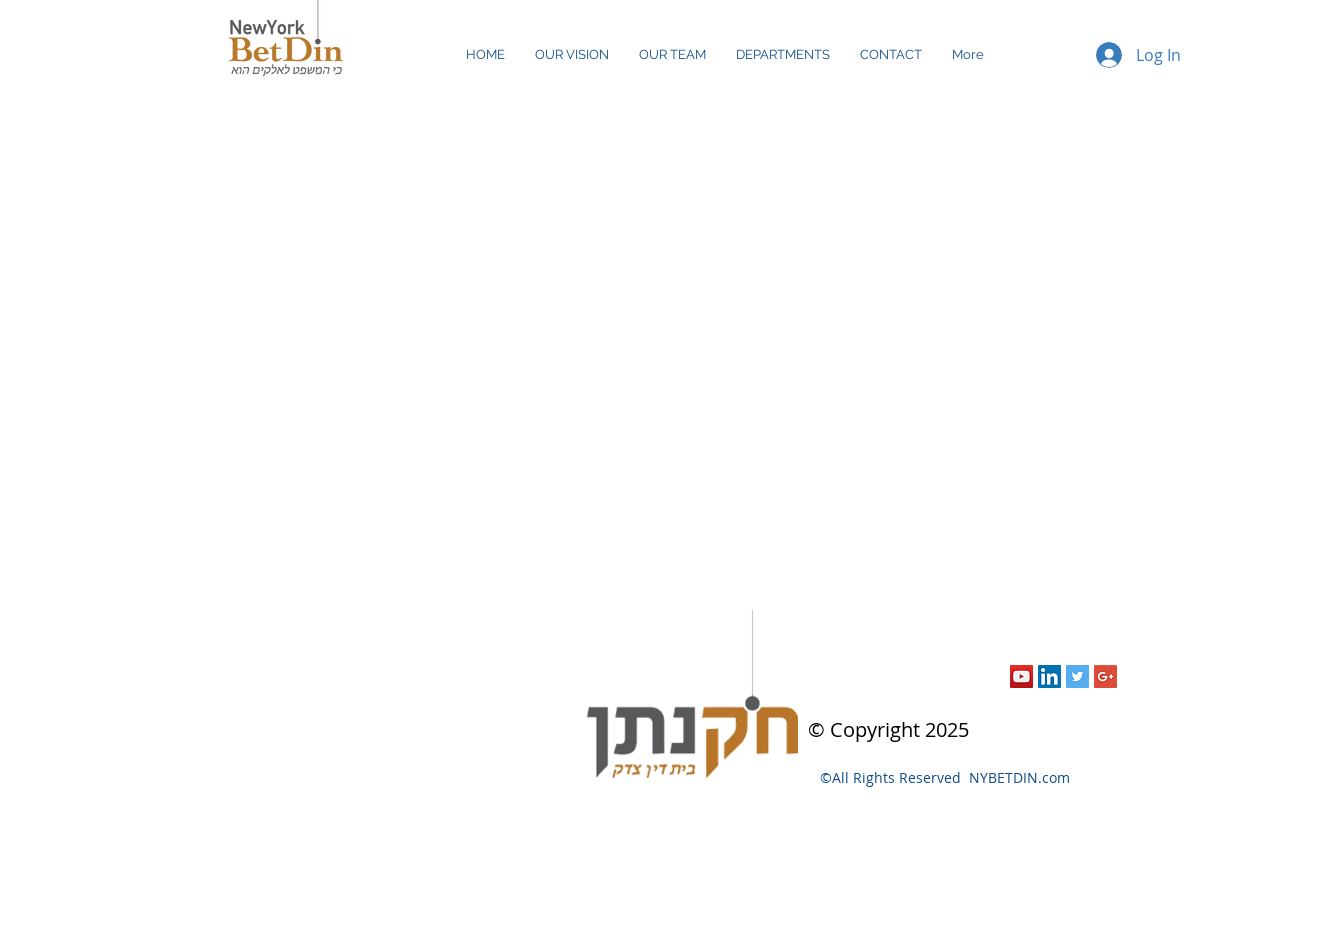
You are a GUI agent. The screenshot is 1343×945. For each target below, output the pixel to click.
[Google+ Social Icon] (1105, 676)
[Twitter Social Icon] (1077, 676)
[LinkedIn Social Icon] (1049, 676)
